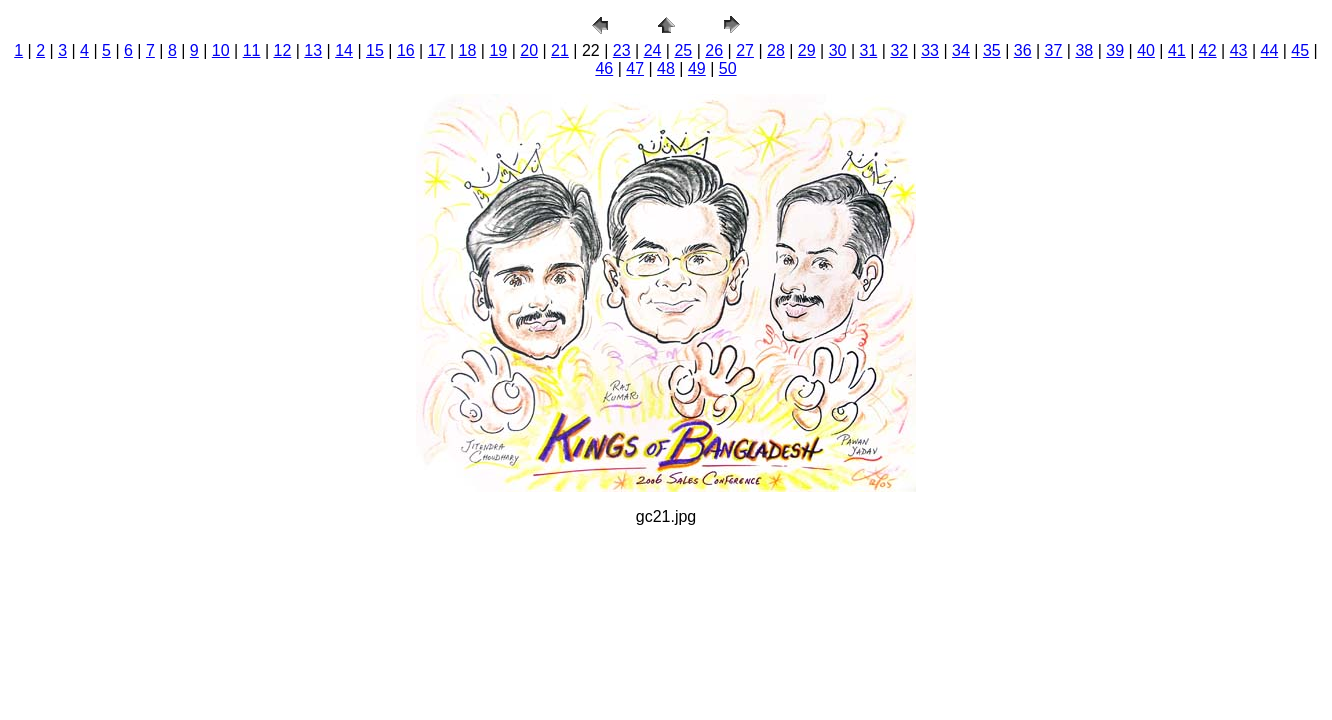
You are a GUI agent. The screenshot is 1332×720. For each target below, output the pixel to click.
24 (653, 50)
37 (1054, 50)
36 (1023, 50)
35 (992, 50)
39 (1115, 50)
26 (714, 50)
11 (252, 50)
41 (1177, 50)
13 (313, 50)
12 (283, 50)
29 (807, 50)
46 (604, 68)
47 (635, 68)
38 (1084, 50)
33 (930, 50)
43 (1239, 50)
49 (697, 68)
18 (468, 50)
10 (221, 50)
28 (776, 50)
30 (838, 50)
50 (728, 68)
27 (745, 50)
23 (622, 50)
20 (529, 50)
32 (899, 50)
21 (560, 50)
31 (869, 50)
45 (1300, 50)
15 (375, 50)
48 (666, 68)
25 (683, 50)
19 (498, 50)
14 (344, 50)
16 (406, 50)
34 (961, 50)
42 (1208, 50)
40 (1146, 50)
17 (437, 50)
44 (1270, 50)
